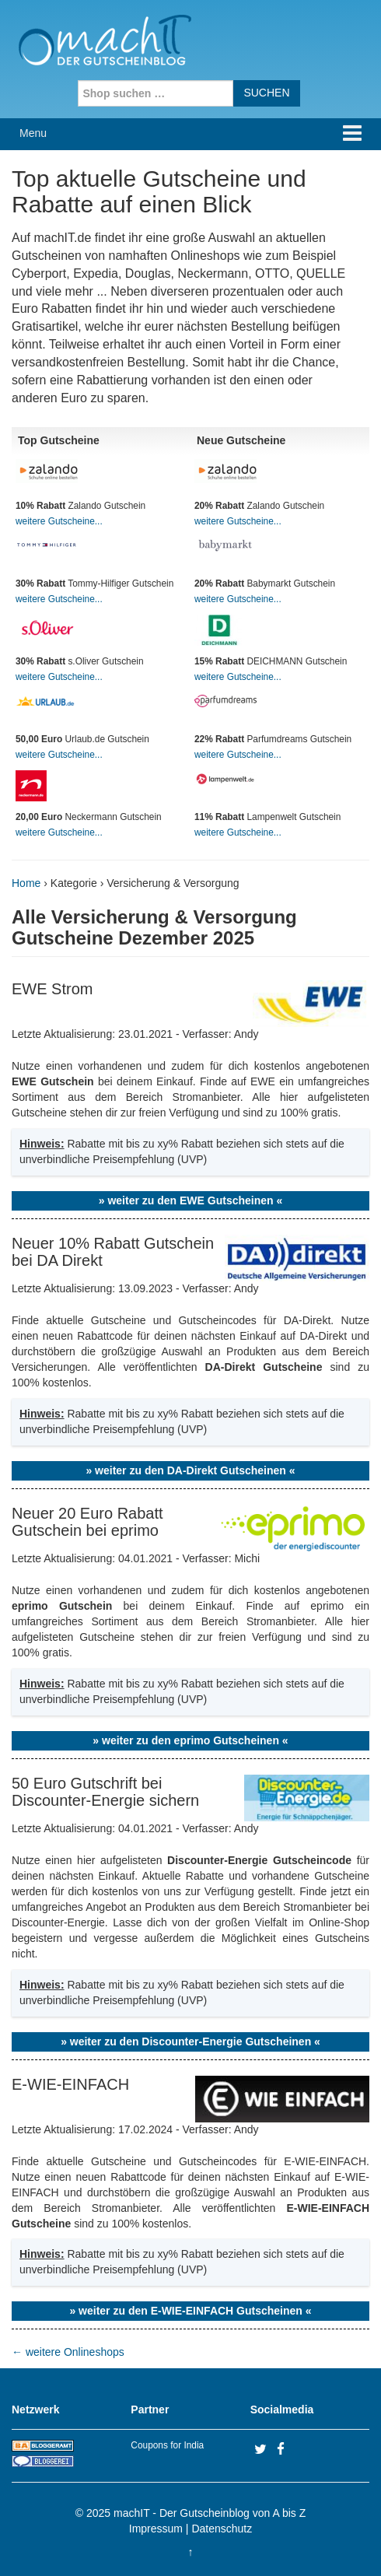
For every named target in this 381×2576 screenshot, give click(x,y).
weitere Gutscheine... (59, 521)
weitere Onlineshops (68, 2352)
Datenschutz (221, 2528)
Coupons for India (167, 2445)
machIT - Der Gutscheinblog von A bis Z (210, 2513)
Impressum (156, 2528)
